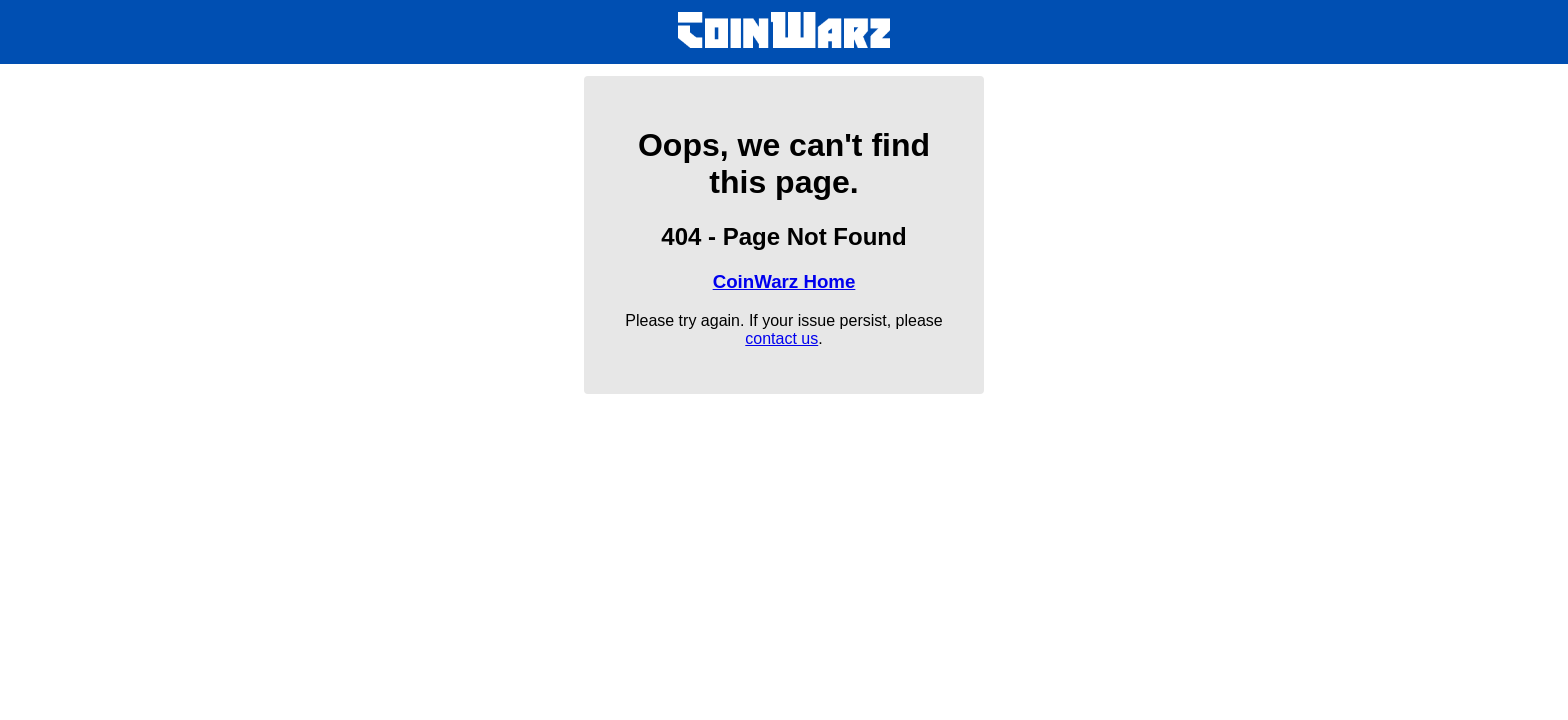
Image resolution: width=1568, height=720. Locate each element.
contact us (781, 338)
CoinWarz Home (784, 281)
